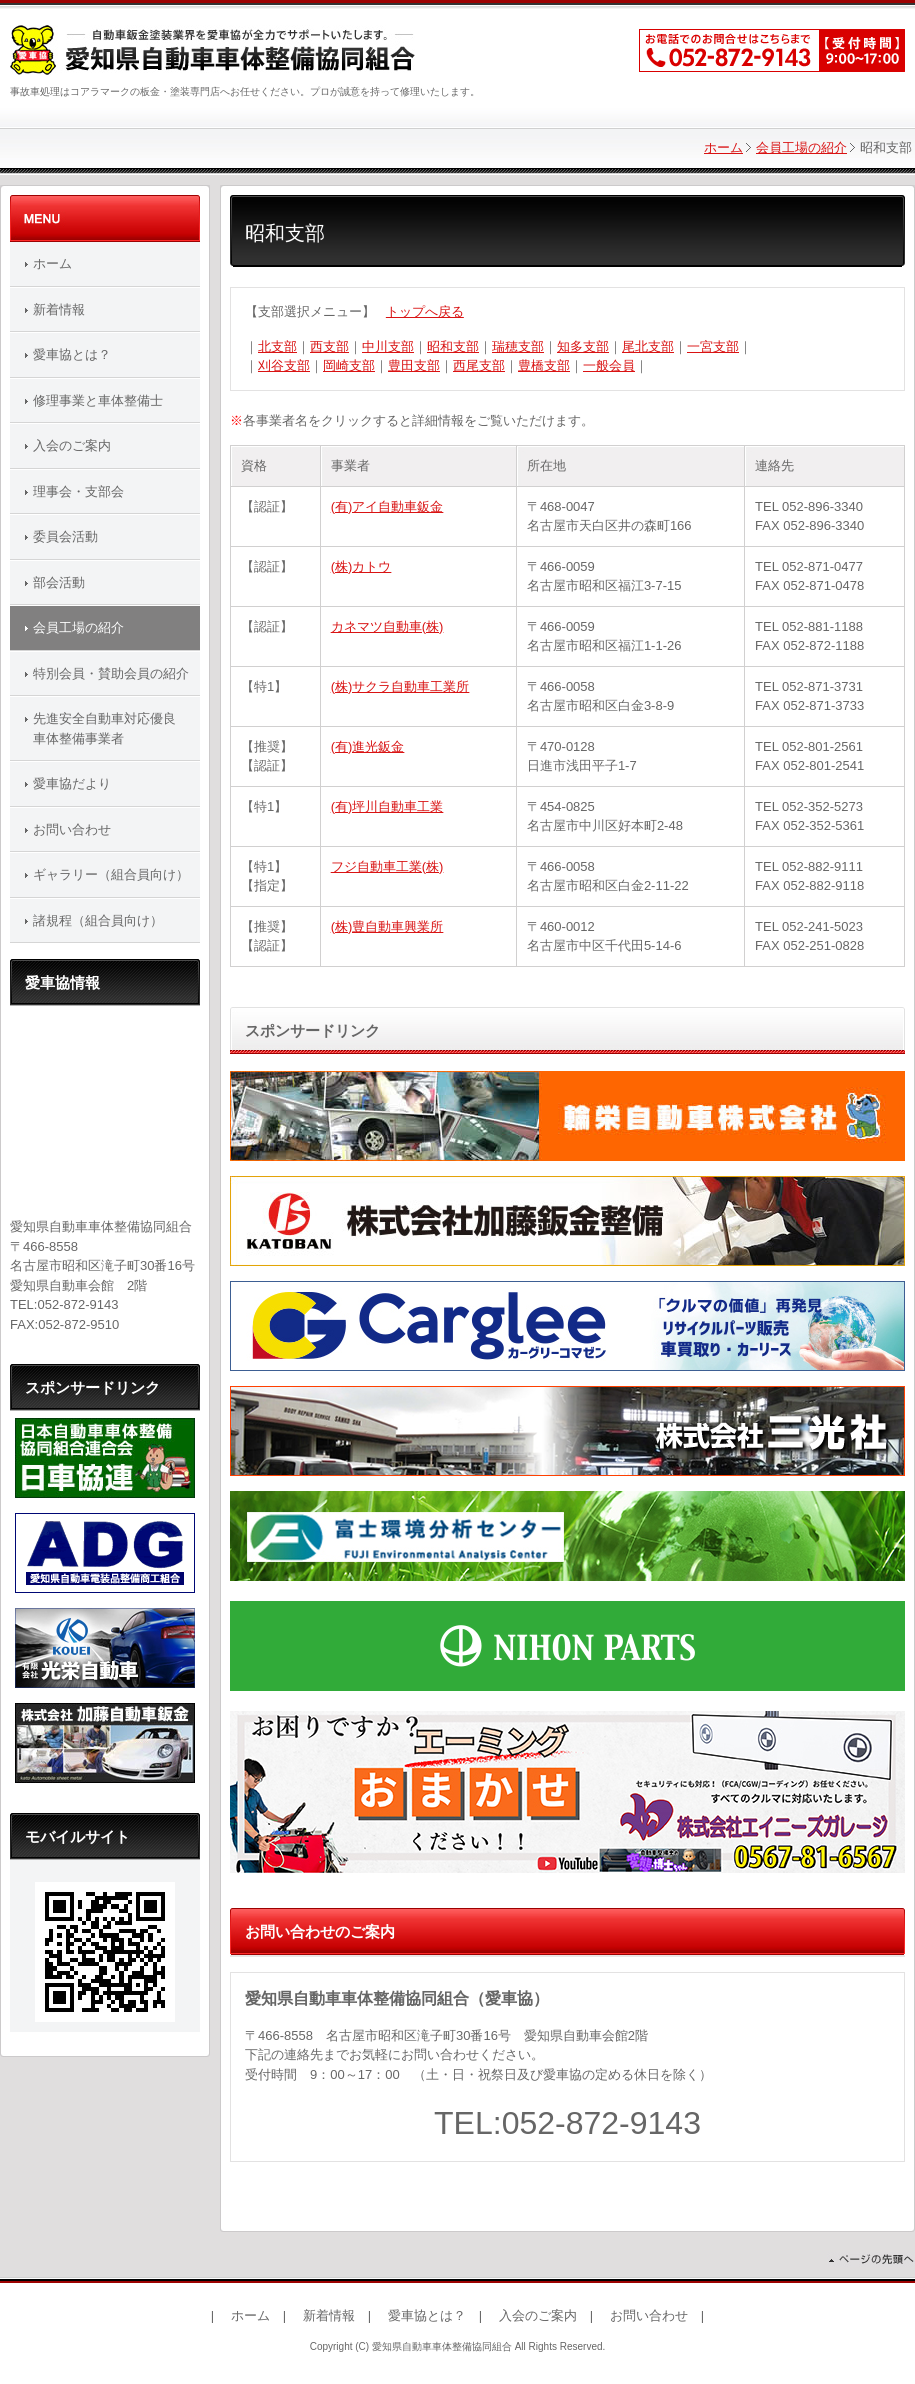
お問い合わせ (72, 829)
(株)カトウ (361, 566)
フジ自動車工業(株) (387, 866)
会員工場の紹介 (801, 147)
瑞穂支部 (518, 346)
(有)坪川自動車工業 (387, 806)
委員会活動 (65, 536)
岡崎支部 (349, 365)
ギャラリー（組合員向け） (111, 874)
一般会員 (609, 365)
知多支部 (583, 346)
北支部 (277, 346)
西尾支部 (479, 365)
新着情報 (59, 309)
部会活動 (59, 582)
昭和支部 (453, 346)
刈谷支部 (284, 365)
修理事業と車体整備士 (98, 400)
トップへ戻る (425, 311)
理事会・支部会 (78, 491)
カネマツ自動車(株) (387, 626)
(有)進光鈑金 (368, 746)
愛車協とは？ (72, 354)
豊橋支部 (544, 365)
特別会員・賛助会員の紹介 (111, 673)
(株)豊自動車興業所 (387, 926)
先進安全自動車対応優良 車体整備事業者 (111, 728)
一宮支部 (713, 346)
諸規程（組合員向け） (98, 920)
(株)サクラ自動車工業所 (400, 686)
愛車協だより (72, 783)
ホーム (723, 147)
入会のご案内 (72, 445)
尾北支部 (648, 346)
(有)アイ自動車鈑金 (387, 506)
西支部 (329, 346)
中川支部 (388, 346)
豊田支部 (414, 365)
